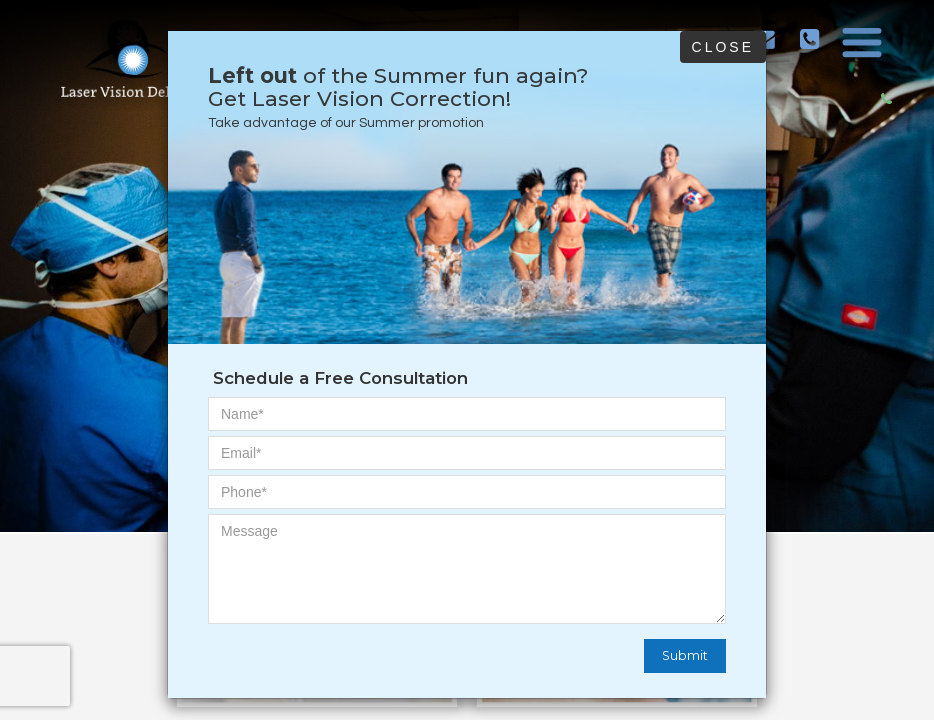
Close (723, 47)
